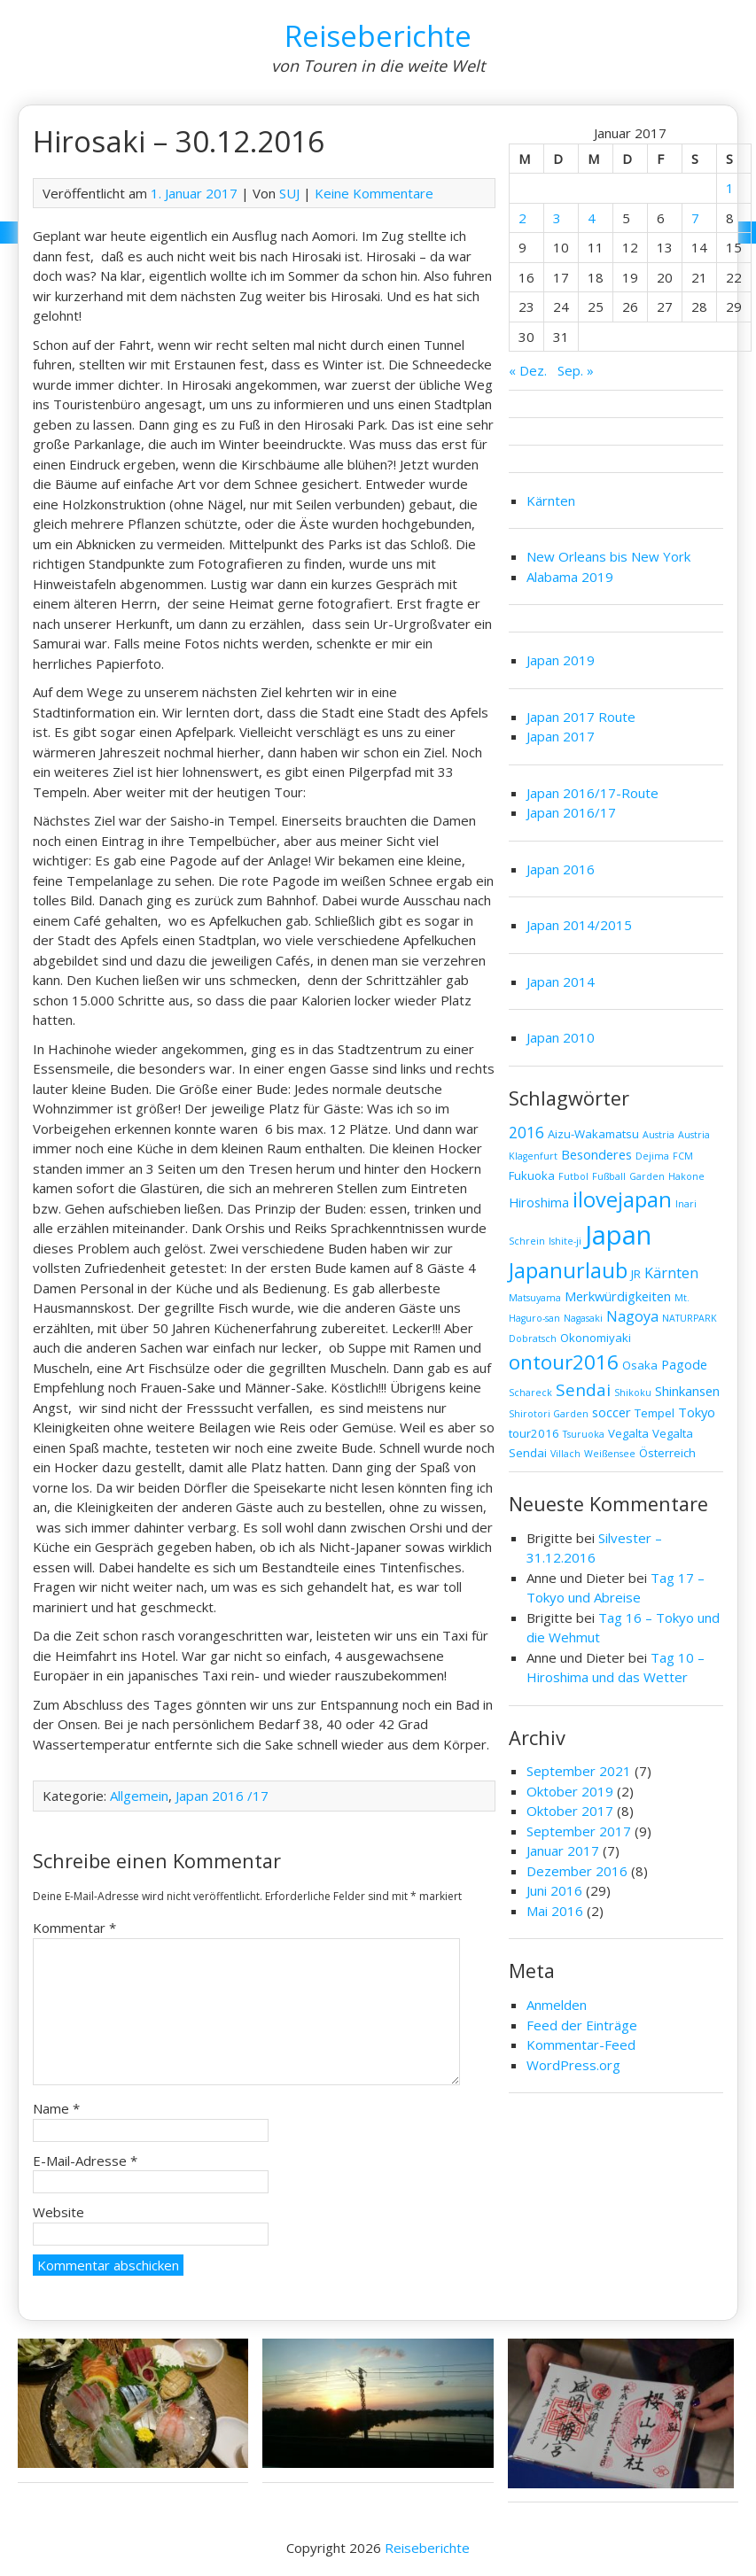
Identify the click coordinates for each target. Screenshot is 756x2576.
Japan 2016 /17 (222, 1795)
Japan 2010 (560, 1037)
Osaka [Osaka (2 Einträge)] (640, 1365)
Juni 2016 (554, 1890)
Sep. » (575, 370)
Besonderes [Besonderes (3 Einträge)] (596, 1154)
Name (56, 2108)
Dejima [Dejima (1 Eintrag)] (652, 1156)
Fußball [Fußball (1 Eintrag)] (609, 1176)
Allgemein (139, 1795)
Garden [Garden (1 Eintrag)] (647, 1176)
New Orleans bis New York (608, 556)
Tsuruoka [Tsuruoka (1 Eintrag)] (583, 1434)
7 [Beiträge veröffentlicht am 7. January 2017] (695, 218)
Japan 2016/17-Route (592, 793)
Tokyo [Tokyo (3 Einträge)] (696, 1412)
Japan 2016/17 (571, 812)
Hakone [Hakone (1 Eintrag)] (686, 1176)
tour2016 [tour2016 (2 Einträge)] (534, 1433)
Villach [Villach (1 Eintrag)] (565, 1453)
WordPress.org (573, 2065)
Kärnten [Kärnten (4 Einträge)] (671, 1273)
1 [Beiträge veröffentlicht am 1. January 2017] (730, 188)
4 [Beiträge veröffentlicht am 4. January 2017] (592, 218)
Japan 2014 (560, 981)
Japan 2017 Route (580, 716)
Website (58, 2212)
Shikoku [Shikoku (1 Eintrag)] (632, 1392)
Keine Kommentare (374, 193)
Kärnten (550, 500)
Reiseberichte (378, 36)
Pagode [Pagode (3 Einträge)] (684, 1364)
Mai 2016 (554, 1911)
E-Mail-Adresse (85, 2160)
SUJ (289, 193)
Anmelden (556, 2004)
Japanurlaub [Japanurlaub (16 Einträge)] (568, 1270)
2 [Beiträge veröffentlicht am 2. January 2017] (522, 218)
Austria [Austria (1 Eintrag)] (658, 1135)
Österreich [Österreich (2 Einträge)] (667, 1453)
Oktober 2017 (569, 1810)
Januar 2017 (562, 1850)
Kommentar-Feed (580, 2044)
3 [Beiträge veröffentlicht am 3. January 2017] (557, 218)
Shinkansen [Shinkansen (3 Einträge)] (687, 1391)
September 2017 (578, 1831)
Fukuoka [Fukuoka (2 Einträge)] (532, 1175)
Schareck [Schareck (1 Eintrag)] (530, 1392)
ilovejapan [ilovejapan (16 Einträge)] (622, 1199)
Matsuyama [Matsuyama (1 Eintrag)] (535, 1298)
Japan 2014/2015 (579, 925)
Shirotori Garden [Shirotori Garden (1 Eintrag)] (548, 1414)
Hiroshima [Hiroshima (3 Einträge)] (539, 1202)
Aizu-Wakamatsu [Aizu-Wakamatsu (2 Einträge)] (593, 1134)
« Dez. (528, 370)
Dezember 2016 (576, 1871)
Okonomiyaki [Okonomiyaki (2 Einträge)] (595, 1338)
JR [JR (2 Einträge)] (636, 1274)
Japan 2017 (560, 736)
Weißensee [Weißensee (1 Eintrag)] (609, 1453)
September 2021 (578, 1771)
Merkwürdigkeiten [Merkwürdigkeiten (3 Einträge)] (618, 1296)
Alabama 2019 (569, 577)
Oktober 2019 (569, 1791)
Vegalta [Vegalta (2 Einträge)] (628, 1433)
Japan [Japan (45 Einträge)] (618, 1235)
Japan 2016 (560, 869)
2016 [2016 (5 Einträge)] (526, 1132)
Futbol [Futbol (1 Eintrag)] (573, 1176)
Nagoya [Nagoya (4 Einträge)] (632, 1316)
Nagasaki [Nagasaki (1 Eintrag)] (583, 1318)
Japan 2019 (560, 660)
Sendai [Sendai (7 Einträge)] (583, 1389)
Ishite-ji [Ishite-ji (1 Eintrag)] (565, 1241)
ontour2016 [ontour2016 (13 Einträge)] (564, 1362)
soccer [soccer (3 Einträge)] (611, 1412)
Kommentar (74, 1927)
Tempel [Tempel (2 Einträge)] (654, 1413)
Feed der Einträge (581, 2025)
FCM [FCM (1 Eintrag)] (683, 1156)
